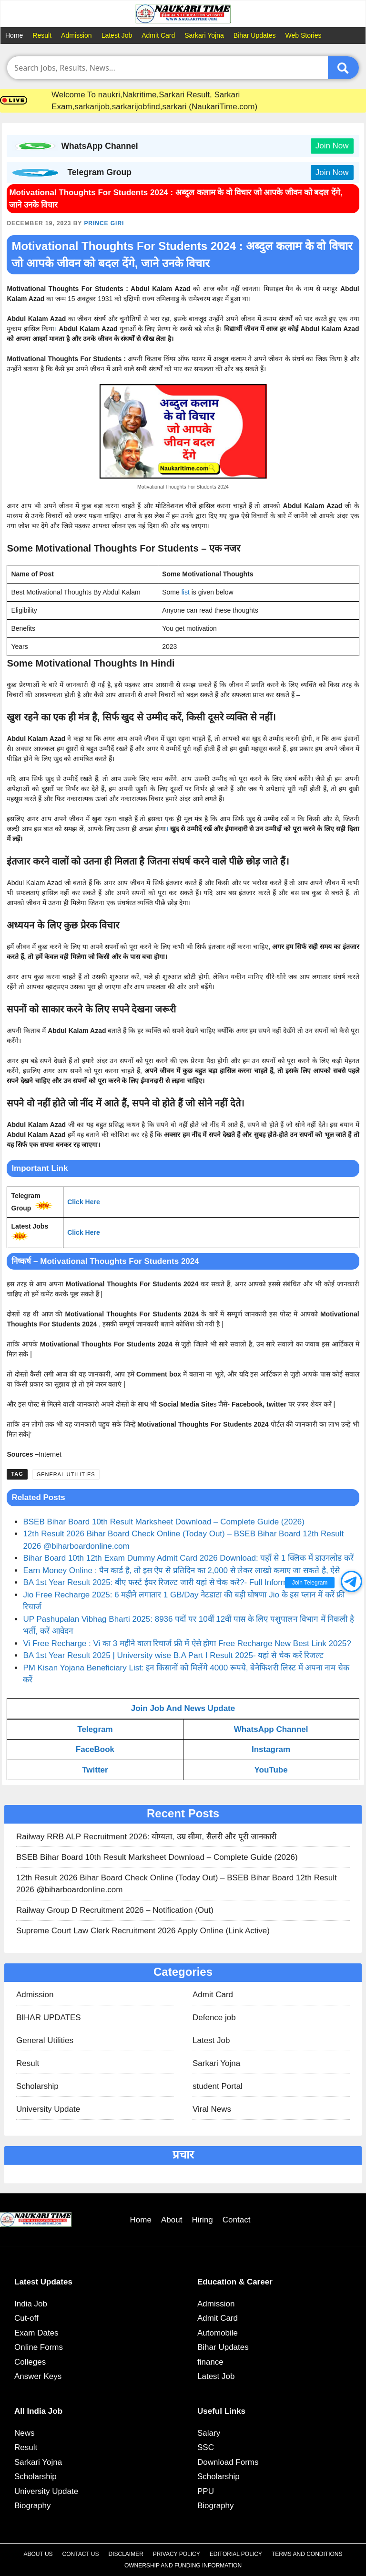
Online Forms (38, 2347)
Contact (237, 2219)
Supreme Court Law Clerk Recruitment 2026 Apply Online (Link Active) (143, 1930)
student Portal (218, 2086)
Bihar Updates (255, 35)
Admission (76, 35)
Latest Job (117, 35)
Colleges (30, 2362)
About (171, 2219)
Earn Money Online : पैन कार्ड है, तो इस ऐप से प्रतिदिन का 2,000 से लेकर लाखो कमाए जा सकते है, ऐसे (181, 1570)
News (24, 2433)
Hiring (202, 2219)
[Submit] (343, 67)
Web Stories (303, 35)
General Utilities (66, 1474)
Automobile (217, 2332)
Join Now (332, 145)
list (186, 592)
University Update (48, 2109)
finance (210, 2362)
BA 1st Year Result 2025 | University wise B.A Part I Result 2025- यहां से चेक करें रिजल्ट (173, 1655)
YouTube (270, 1769)
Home (14, 35)
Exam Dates (36, 2332)
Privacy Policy (176, 2554)
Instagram (271, 1749)
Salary (208, 2433)
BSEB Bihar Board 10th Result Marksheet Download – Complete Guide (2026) (164, 1521)
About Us (37, 2554)
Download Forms (228, 2462)
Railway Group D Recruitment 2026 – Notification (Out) (115, 1910)
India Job (30, 2303)
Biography (32, 2505)
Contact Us (80, 2554)
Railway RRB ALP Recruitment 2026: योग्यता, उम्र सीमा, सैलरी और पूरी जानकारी (146, 1836)
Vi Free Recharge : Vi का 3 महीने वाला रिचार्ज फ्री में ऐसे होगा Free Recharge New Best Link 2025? (187, 1643)
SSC (205, 2447)
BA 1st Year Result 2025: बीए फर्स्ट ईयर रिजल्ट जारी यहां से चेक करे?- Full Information (164, 1582)
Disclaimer (126, 2554)
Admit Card (158, 35)
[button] (351, 1581)
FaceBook (95, 1749)
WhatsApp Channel (271, 1729)
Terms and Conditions (307, 2554)
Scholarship (37, 2086)
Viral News (212, 2109)
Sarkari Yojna (204, 35)
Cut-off (26, 2318)
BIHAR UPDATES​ (48, 2017)
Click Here (83, 1202)
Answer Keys (37, 2376)
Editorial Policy (236, 2554)
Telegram (94, 1729)
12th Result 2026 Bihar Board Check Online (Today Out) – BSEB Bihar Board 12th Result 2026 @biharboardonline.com (176, 1884)
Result (41, 35)
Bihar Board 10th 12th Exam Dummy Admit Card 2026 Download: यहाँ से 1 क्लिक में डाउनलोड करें (188, 1558)
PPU (205, 2491)
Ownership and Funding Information (183, 2565)
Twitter (95, 1769)
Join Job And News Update (183, 1708)
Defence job (214, 2017)
